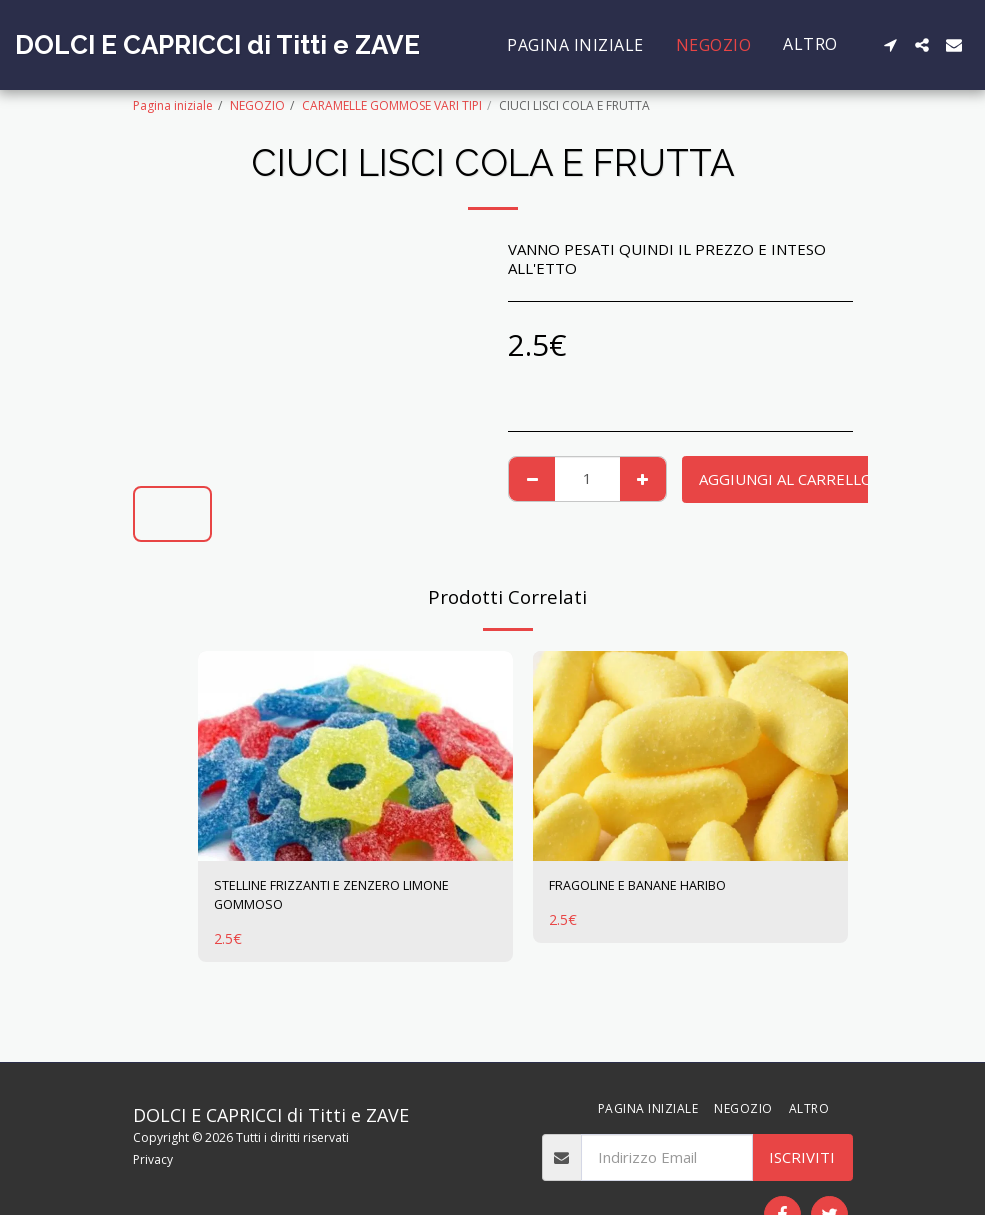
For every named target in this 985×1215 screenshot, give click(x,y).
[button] (890, 45)
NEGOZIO (257, 105)
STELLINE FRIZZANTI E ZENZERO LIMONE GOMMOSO (331, 899)
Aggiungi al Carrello (786, 479)
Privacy (153, 1159)
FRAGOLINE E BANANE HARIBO (659, 888)
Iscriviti (802, 1157)
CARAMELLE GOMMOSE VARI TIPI (392, 105)
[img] (355, 756)
